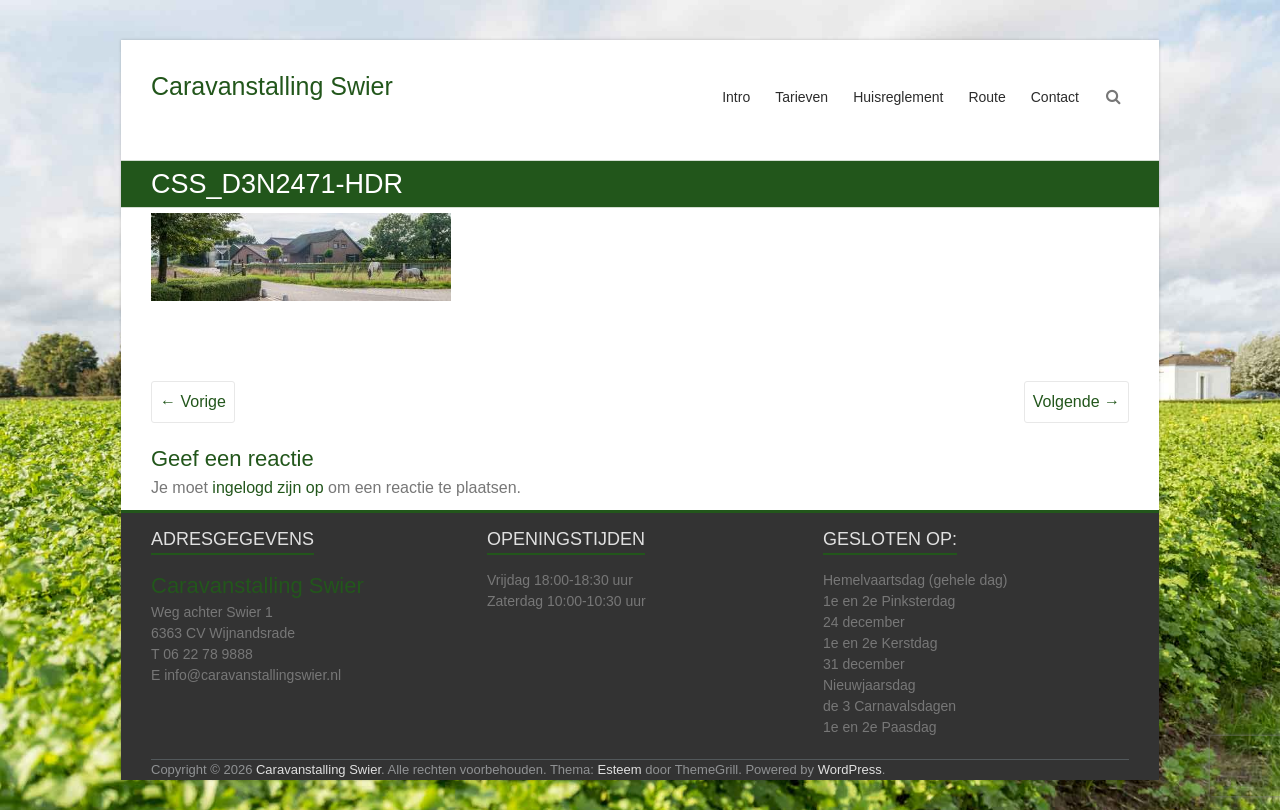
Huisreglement (898, 97)
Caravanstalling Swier (272, 86)
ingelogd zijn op (267, 487)
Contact (1055, 97)
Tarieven (801, 97)
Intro (736, 97)
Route (986, 97)
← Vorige (193, 401)
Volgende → (1076, 401)
